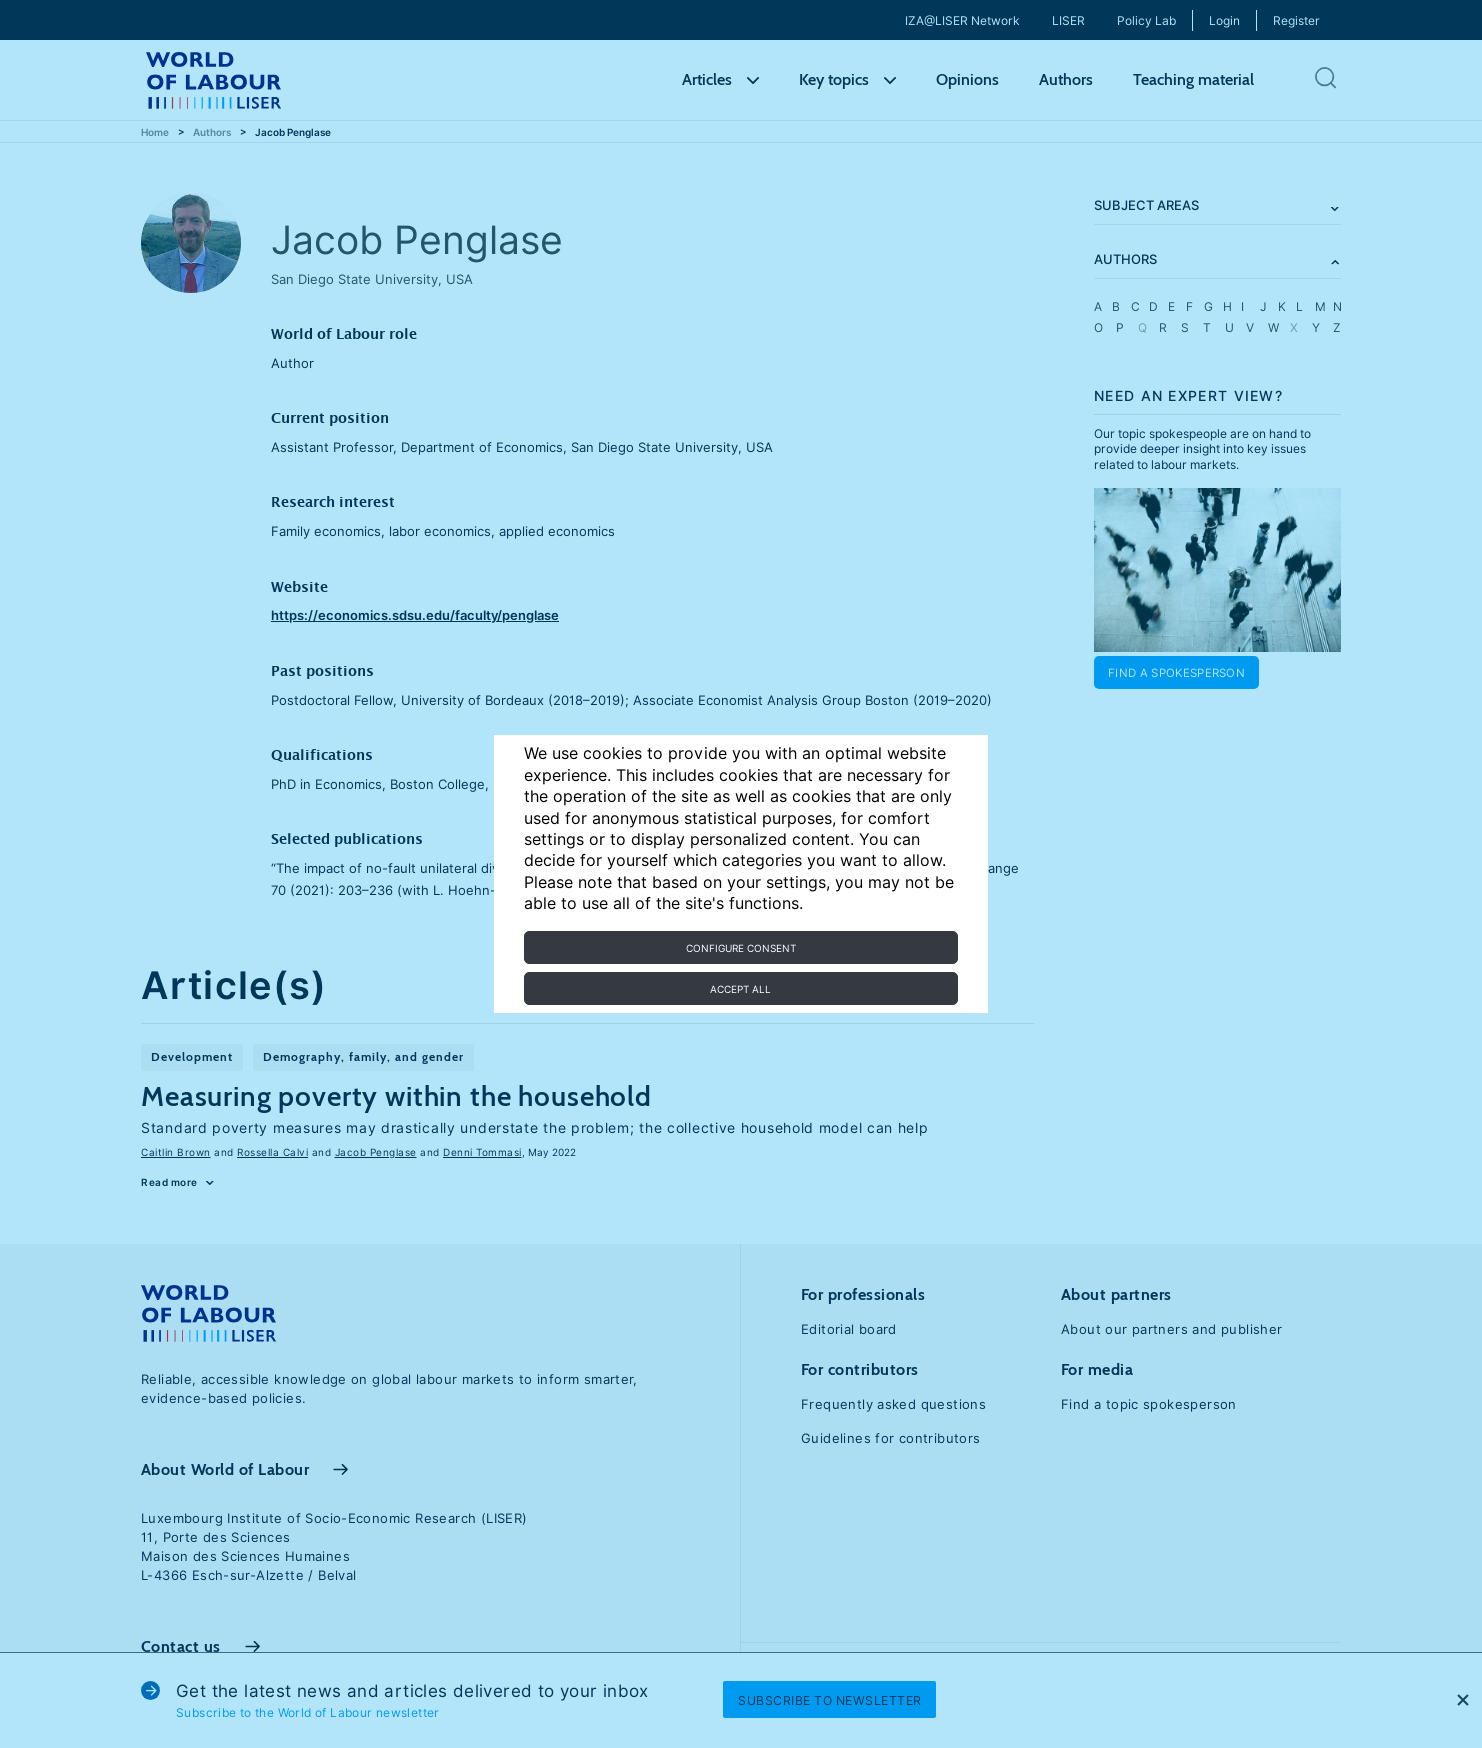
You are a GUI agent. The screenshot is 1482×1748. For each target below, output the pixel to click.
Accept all (740, 989)
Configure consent (741, 948)
